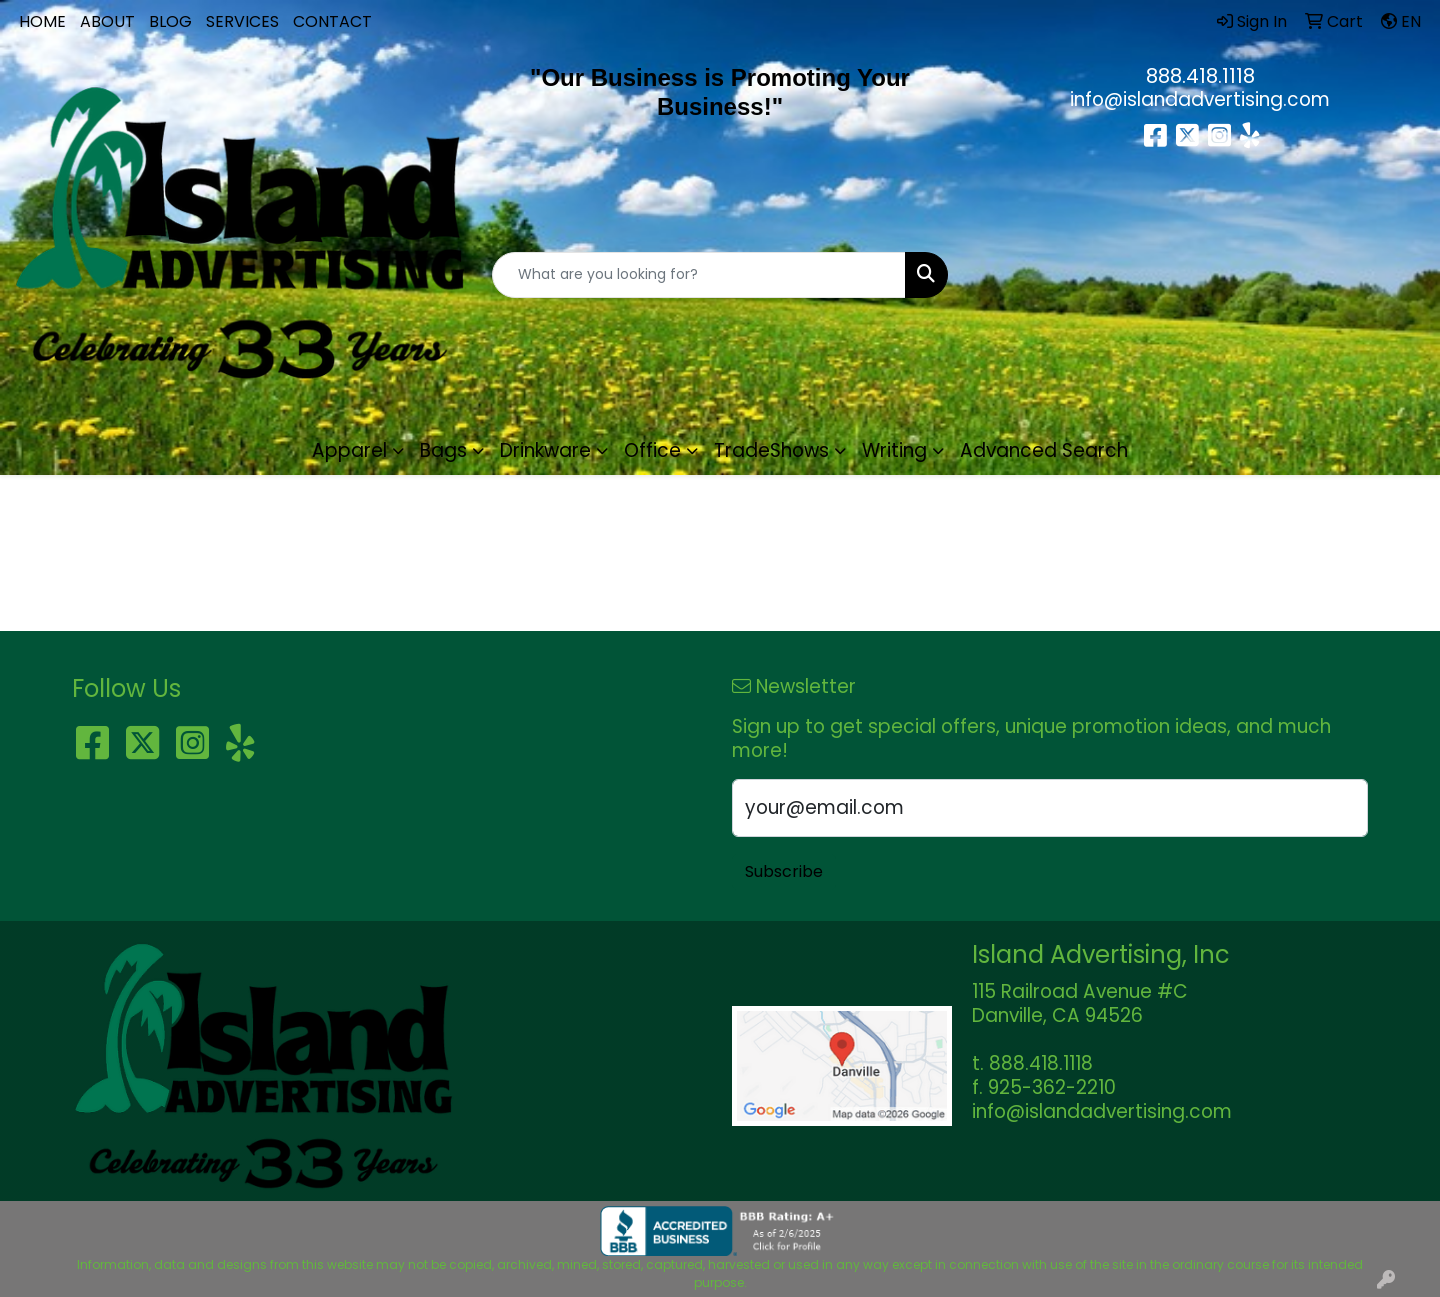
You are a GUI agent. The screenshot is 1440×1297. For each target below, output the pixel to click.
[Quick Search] (699, 275)
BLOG (170, 21)
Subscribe (784, 871)
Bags (443, 450)
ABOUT (107, 21)
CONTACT (332, 21)
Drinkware (545, 450)
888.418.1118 (1200, 76)
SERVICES (242, 21)
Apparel (349, 450)
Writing (894, 450)
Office (652, 450)
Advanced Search (1044, 450)
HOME (42, 21)
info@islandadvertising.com (1200, 99)
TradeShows (771, 450)
